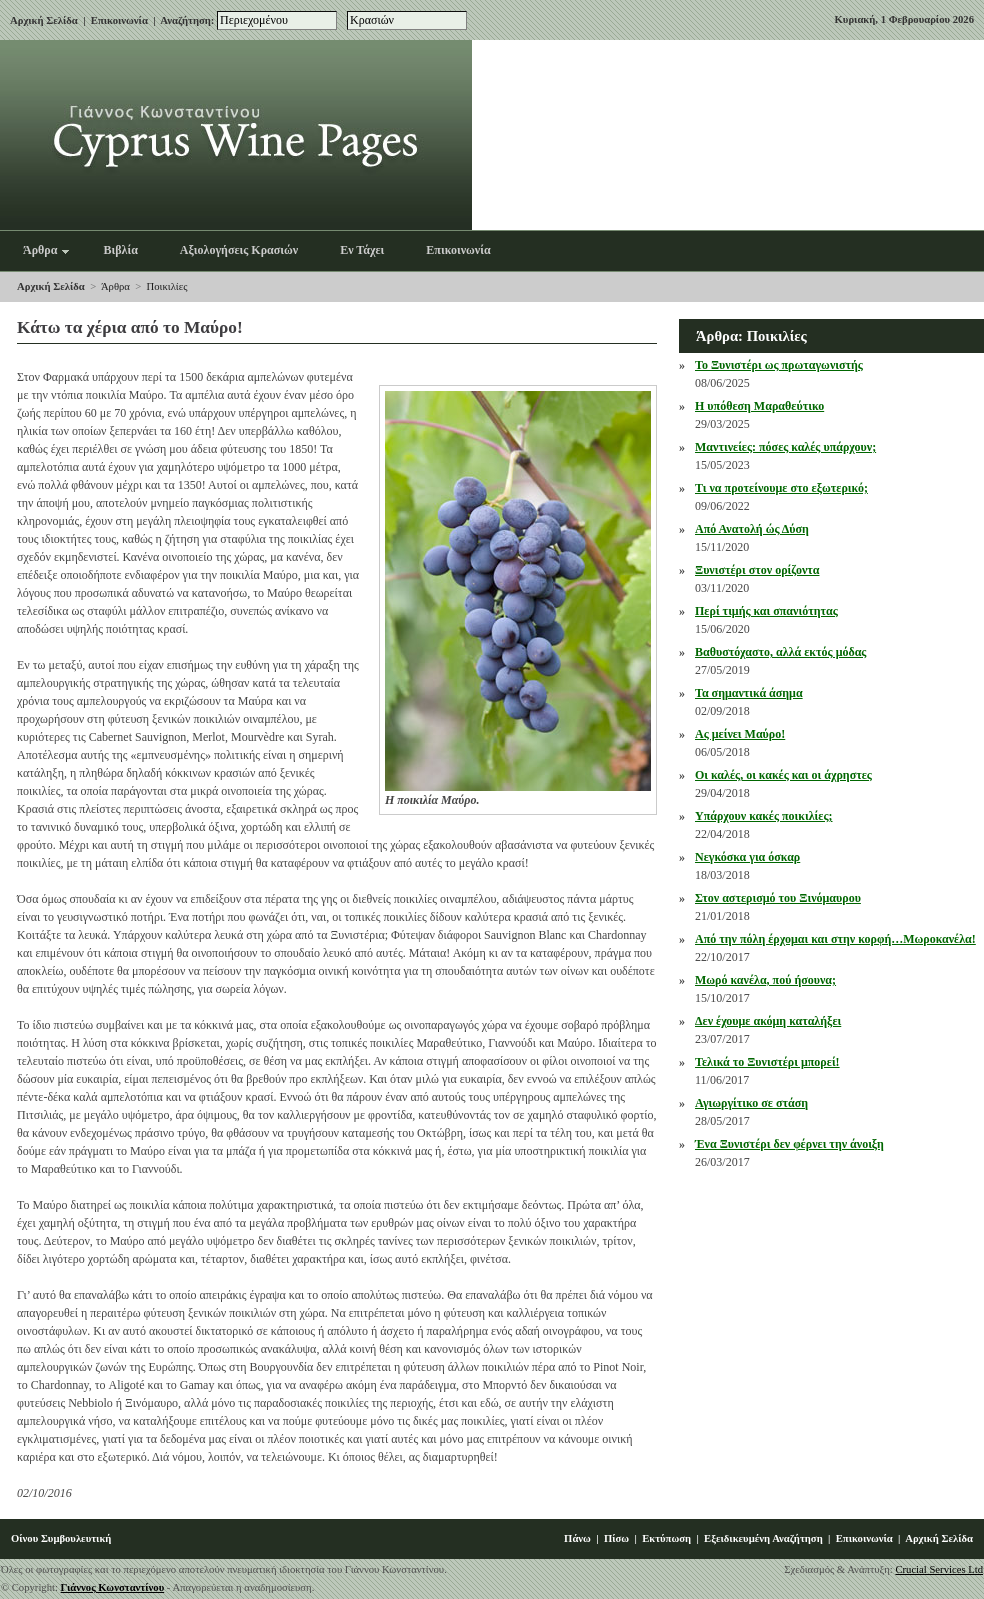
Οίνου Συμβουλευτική (61, 1538)
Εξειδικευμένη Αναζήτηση (763, 1538)
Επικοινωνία (119, 20)
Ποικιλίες (167, 286)
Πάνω (577, 1538)
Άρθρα (115, 286)
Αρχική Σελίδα (44, 20)
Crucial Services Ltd (939, 1569)
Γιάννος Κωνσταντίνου (113, 1587)
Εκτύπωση (666, 1538)
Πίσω (616, 1538)
